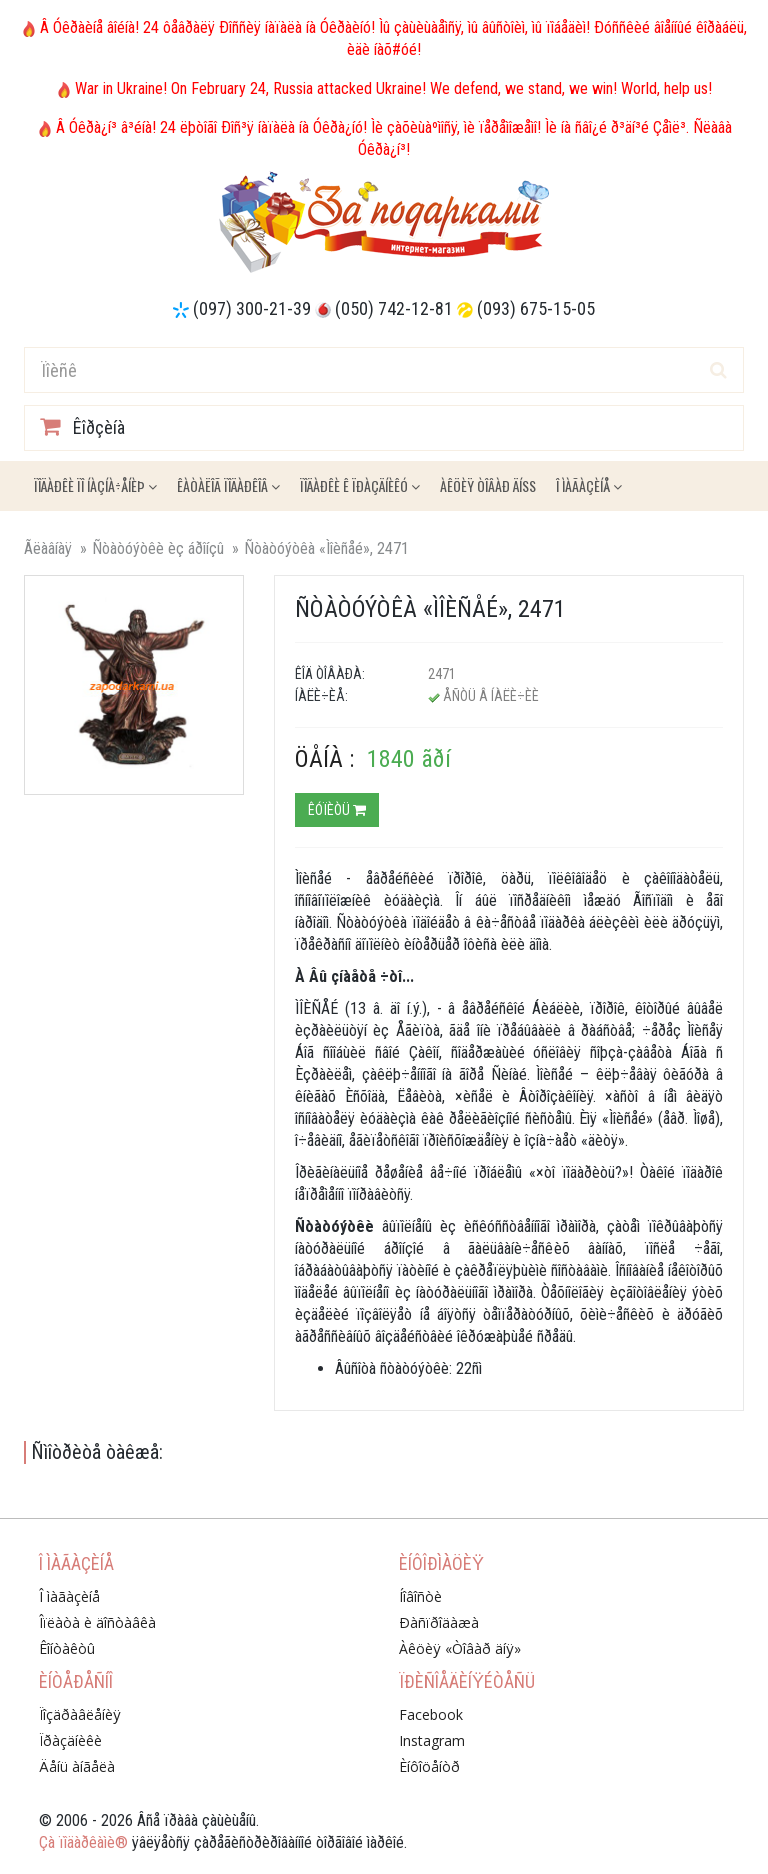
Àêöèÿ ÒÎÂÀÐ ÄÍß (488, 485)
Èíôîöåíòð (429, 1766)
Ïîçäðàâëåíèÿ (80, 1714)
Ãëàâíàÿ (48, 548)
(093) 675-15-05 (536, 308)
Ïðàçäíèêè (70, 1740)
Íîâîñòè (420, 1596)
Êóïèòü (337, 810)
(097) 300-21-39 (252, 308)
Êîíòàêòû (67, 1648)
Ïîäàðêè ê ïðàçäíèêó (360, 485)
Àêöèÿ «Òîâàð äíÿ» (460, 1648)
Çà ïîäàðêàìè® (83, 1842)
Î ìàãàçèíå (589, 485)
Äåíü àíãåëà (77, 1766)
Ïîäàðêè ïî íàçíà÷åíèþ (95, 485)
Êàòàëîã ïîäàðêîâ (228, 485)
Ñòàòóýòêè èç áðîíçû (158, 548)
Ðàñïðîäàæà (439, 1622)
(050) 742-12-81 (394, 308)
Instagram (432, 1740)
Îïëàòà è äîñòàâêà (97, 1622)
